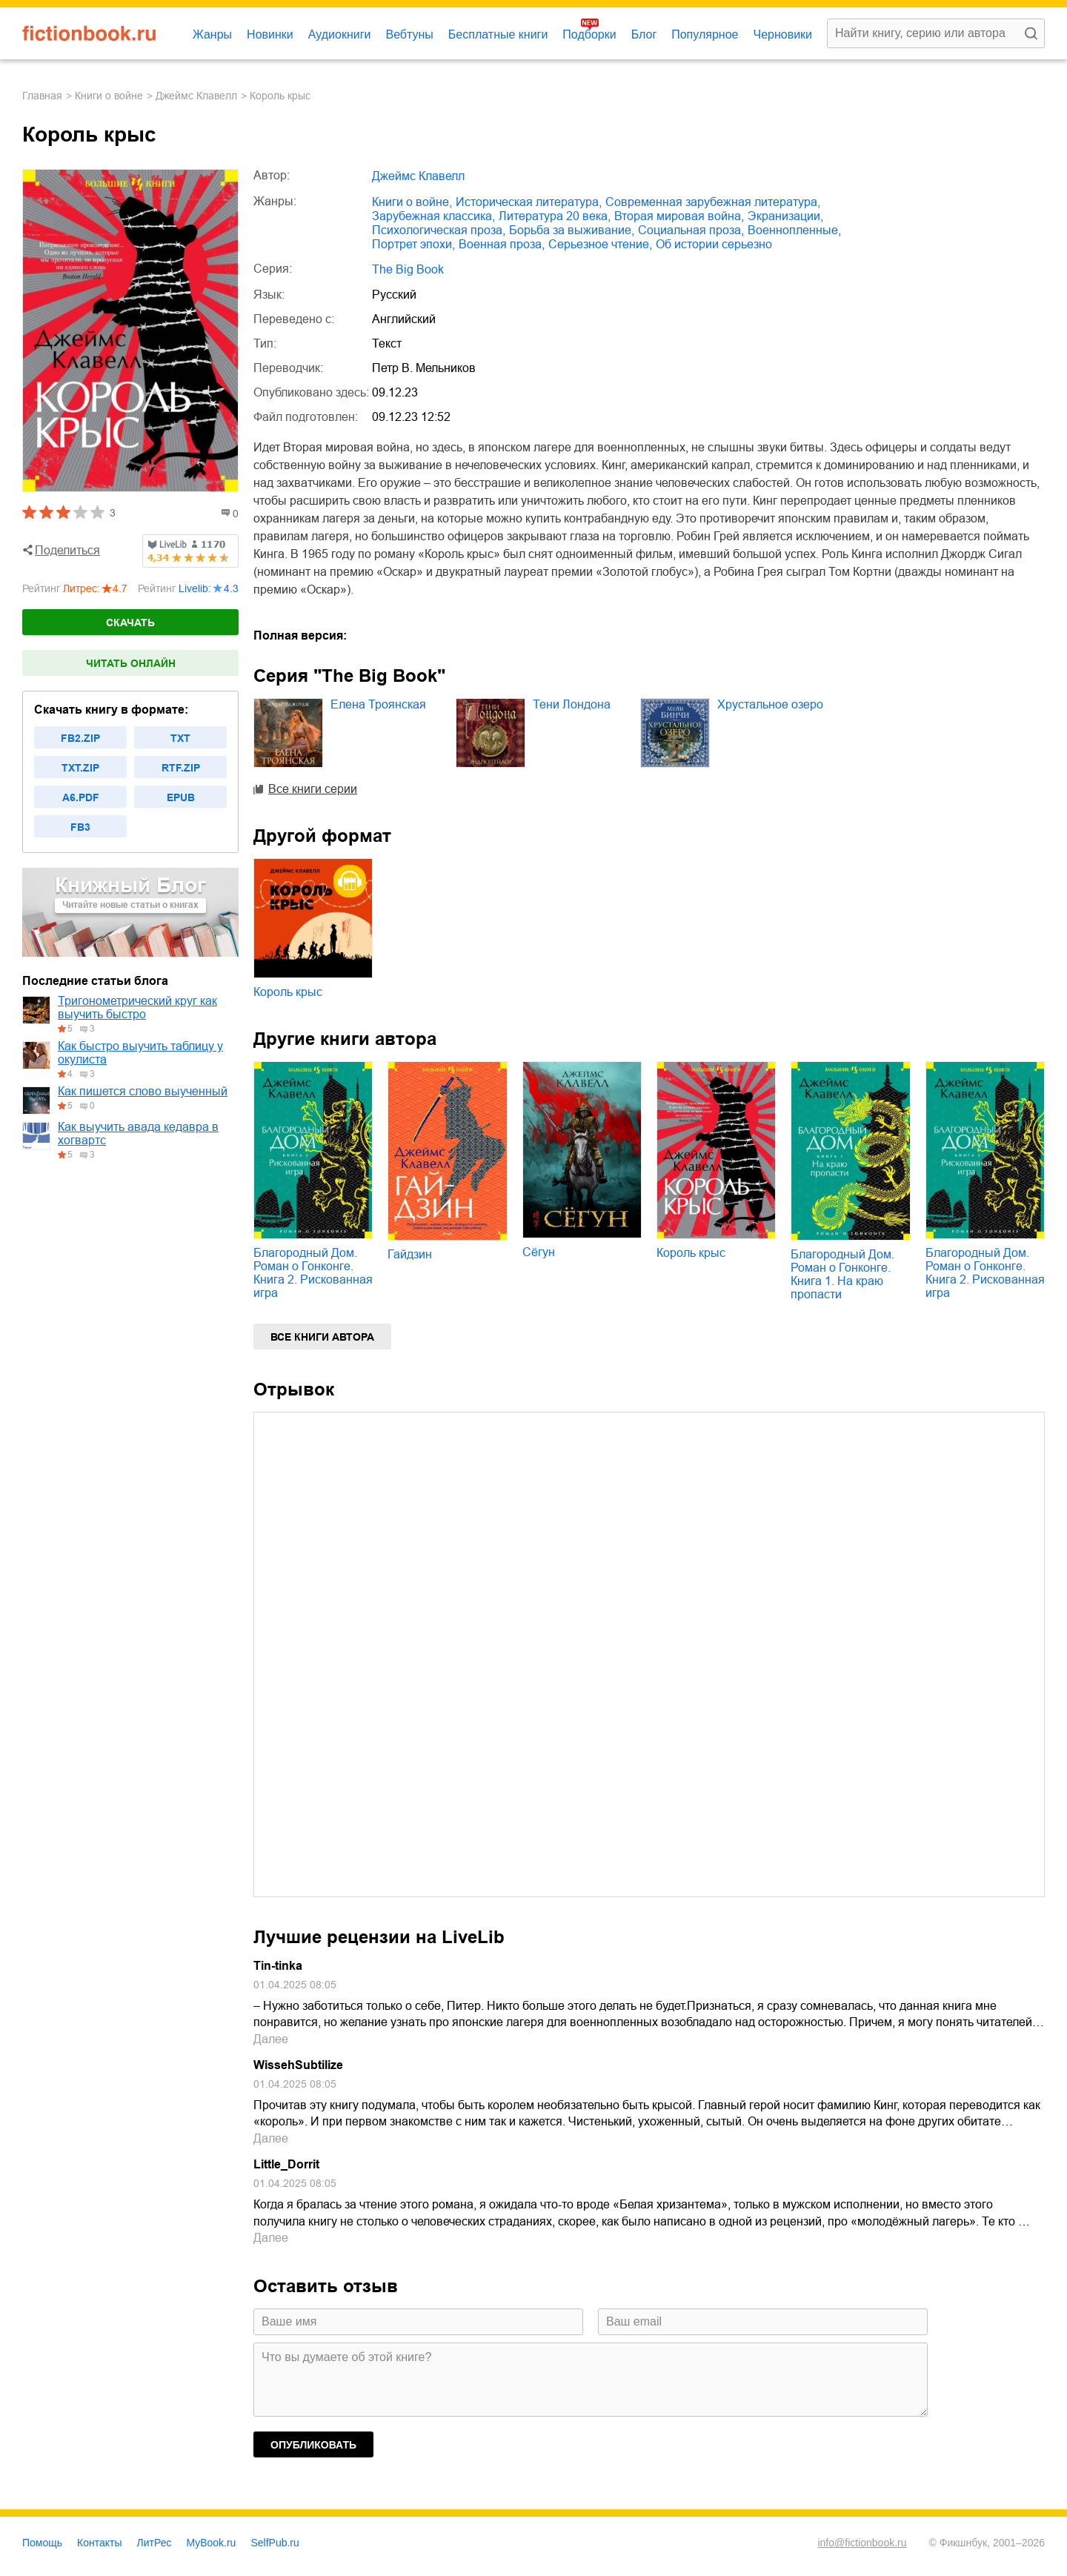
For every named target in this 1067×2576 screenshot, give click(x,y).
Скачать (130, 622)
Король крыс (287, 992)
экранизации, (785, 216)
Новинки (270, 34)
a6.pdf (80, 797)
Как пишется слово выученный (142, 1091)
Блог (644, 34)
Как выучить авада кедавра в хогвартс (138, 1133)
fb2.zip (80, 738)
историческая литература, (529, 202)
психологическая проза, (438, 230)
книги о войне (109, 96)
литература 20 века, (555, 216)
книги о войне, (412, 202)
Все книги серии (312, 789)
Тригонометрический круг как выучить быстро (137, 1007)
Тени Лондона (572, 704)
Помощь (42, 2543)
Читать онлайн (131, 663)
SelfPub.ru (274, 2543)
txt (180, 738)
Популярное (704, 34)
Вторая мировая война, (679, 216)
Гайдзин (410, 1254)
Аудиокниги (339, 34)
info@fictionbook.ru (861, 2543)
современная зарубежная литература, (712, 202)
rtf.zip (181, 768)
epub (181, 797)
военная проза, (502, 244)
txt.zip (80, 768)
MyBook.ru (211, 2543)
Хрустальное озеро (770, 704)
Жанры (212, 34)
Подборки (589, 34)
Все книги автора (322, 1337)
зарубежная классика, (433, 216)
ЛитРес (154, 2543)
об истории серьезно (714, 244)
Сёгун (538, 1252)
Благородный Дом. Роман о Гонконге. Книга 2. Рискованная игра (313, 1272)
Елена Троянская (378, 704)
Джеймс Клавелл (196, 96)
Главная (42, 96)
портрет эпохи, (413, 244)
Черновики (782, 34)
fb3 (80, 827)
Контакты (99, 2543)
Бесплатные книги (498, 34)
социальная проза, (691, 230)
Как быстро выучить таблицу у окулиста (140, 1053)
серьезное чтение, (600, 244)
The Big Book (408, 269)
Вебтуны (409, 34)
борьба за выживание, (571, 230)
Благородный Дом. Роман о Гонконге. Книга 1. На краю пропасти (842, 1274)
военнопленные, (794, 230)
